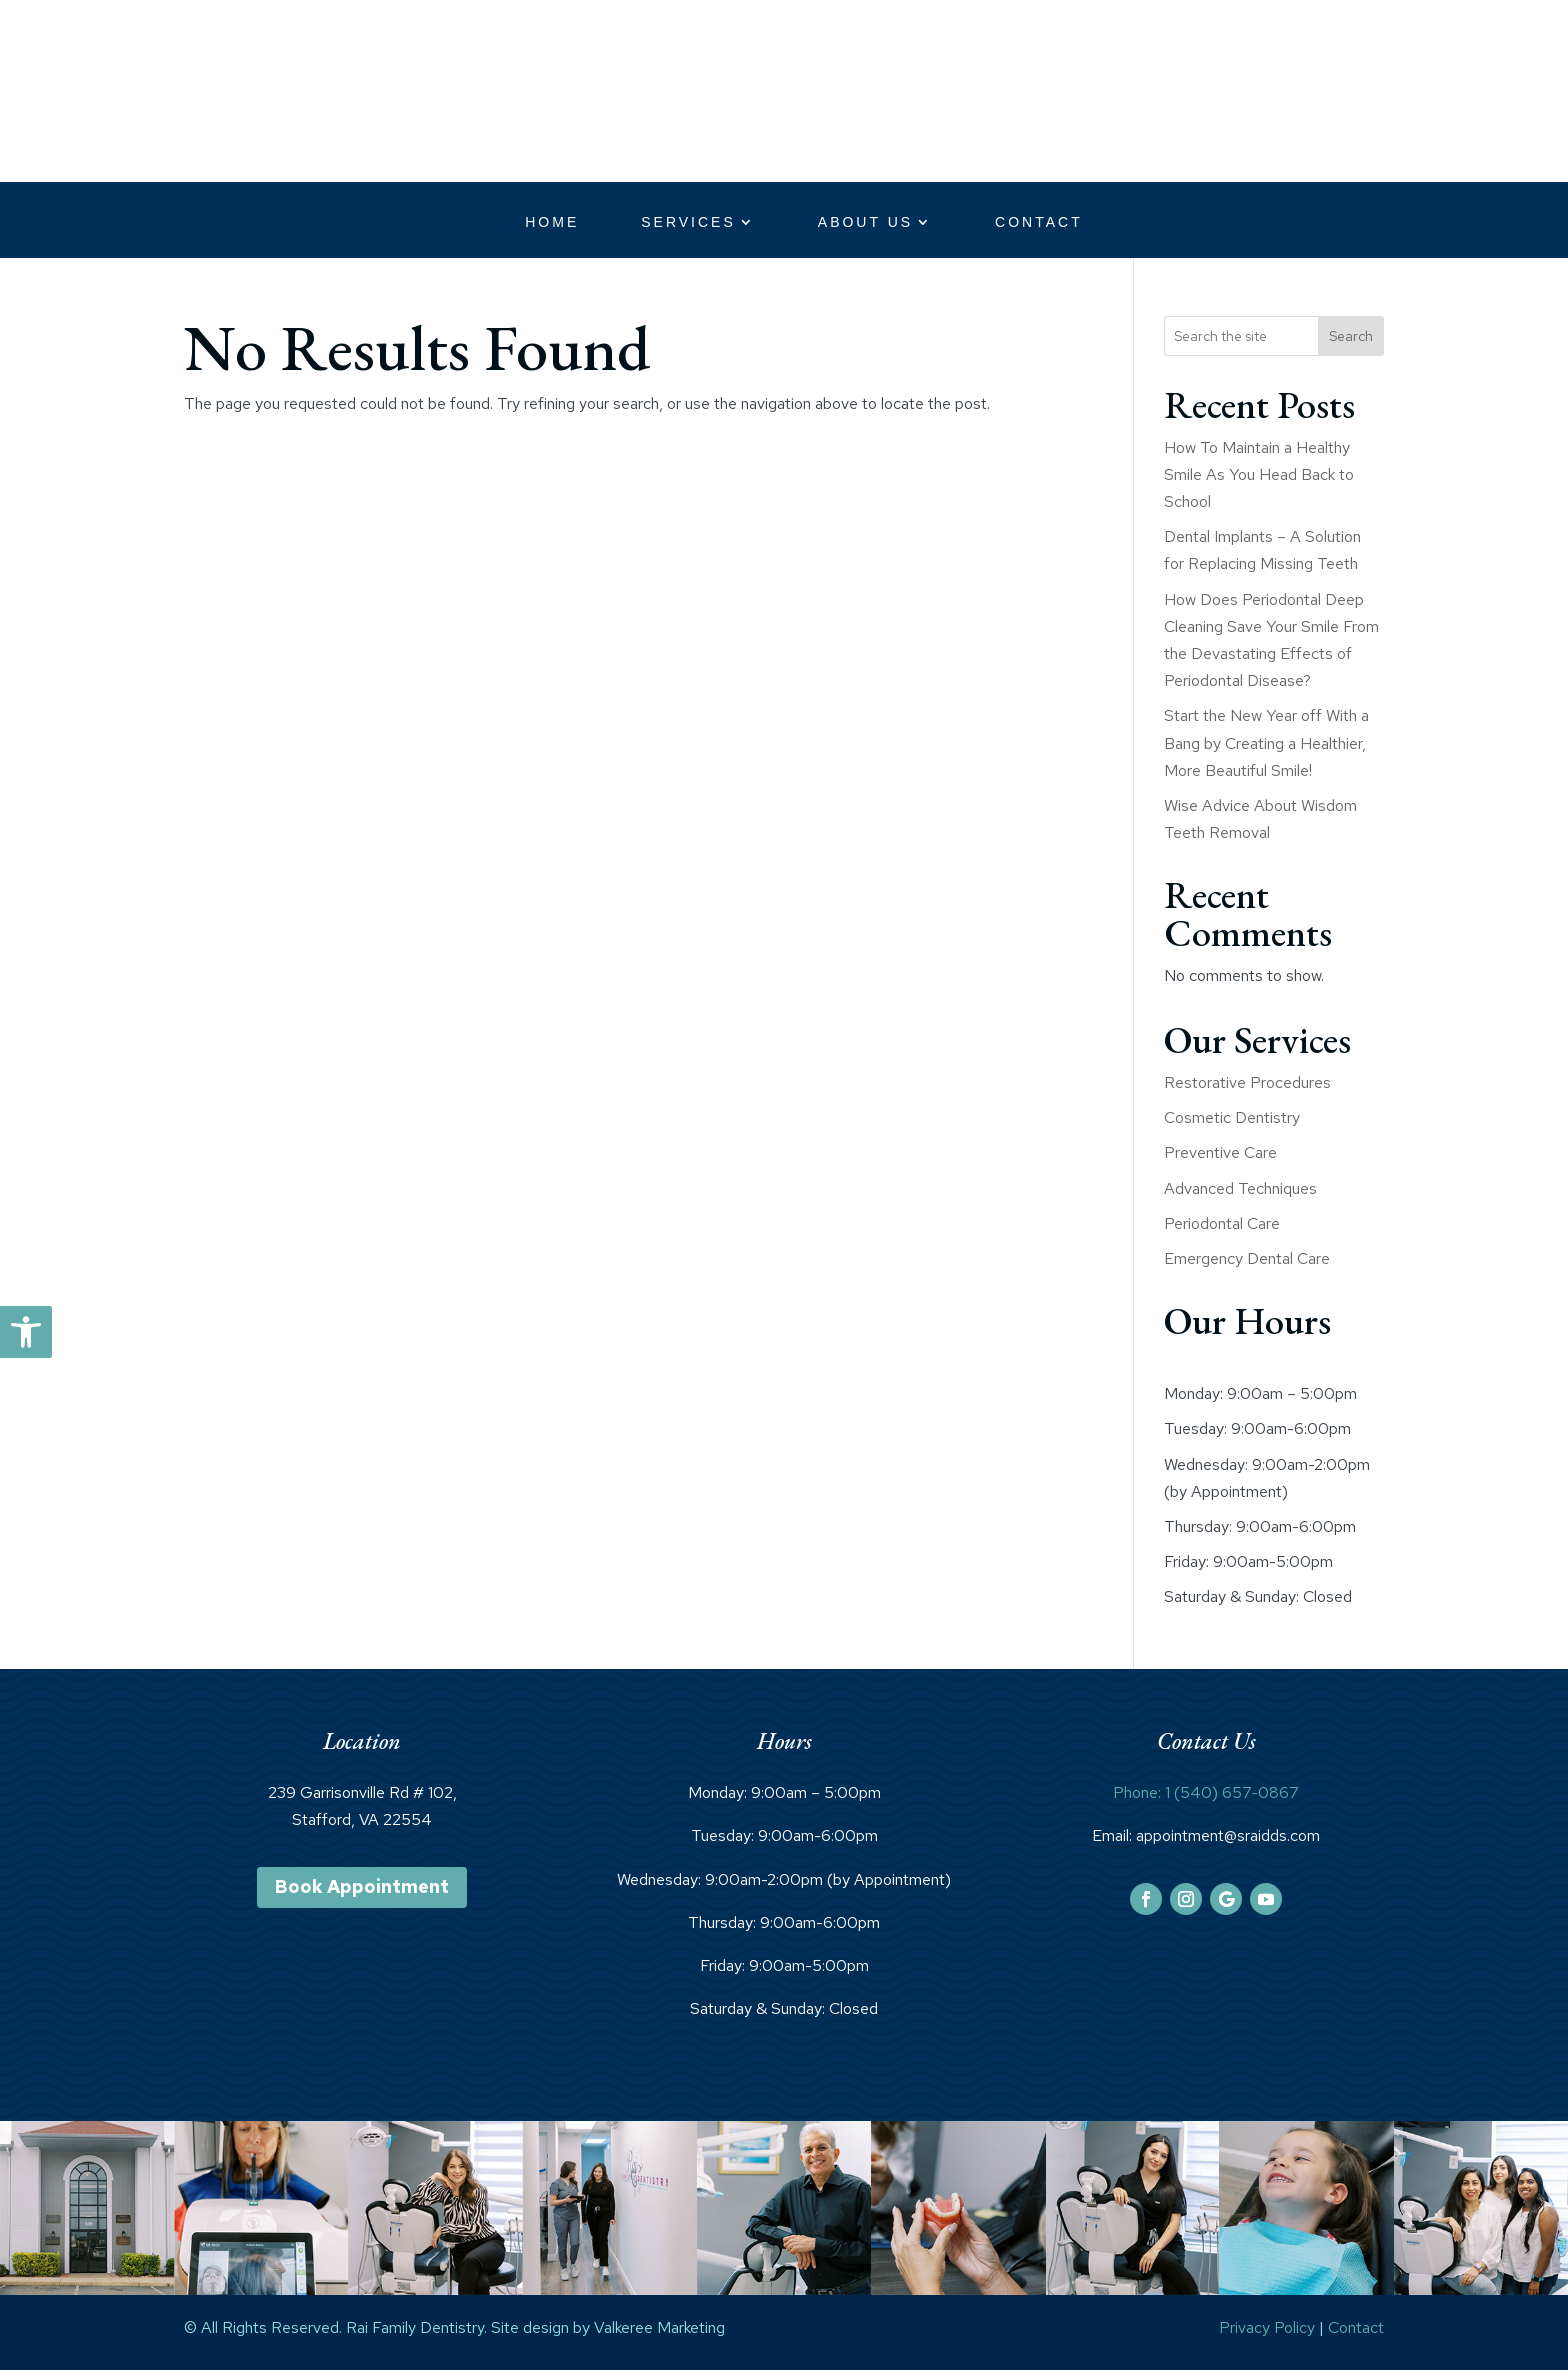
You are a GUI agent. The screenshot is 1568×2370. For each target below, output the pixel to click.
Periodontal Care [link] (1222, 1223)
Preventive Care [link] (1220, 1152)
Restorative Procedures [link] (1247, 1082)
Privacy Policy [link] (1267, 2327)
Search (1351, 336)
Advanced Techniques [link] (1240, 1188)
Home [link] (552, 222)
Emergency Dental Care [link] (1247, 1258)
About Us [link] (865, 222)
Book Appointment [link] (362, 1886)
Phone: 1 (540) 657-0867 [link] (1206, 1792)
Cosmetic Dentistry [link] (1232, 1117)
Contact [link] (1039, 222)
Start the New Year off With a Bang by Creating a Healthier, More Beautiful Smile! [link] (1266, 742)
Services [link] (688, 222)
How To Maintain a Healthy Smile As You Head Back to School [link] (1259, 474)
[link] (26, 1332)
